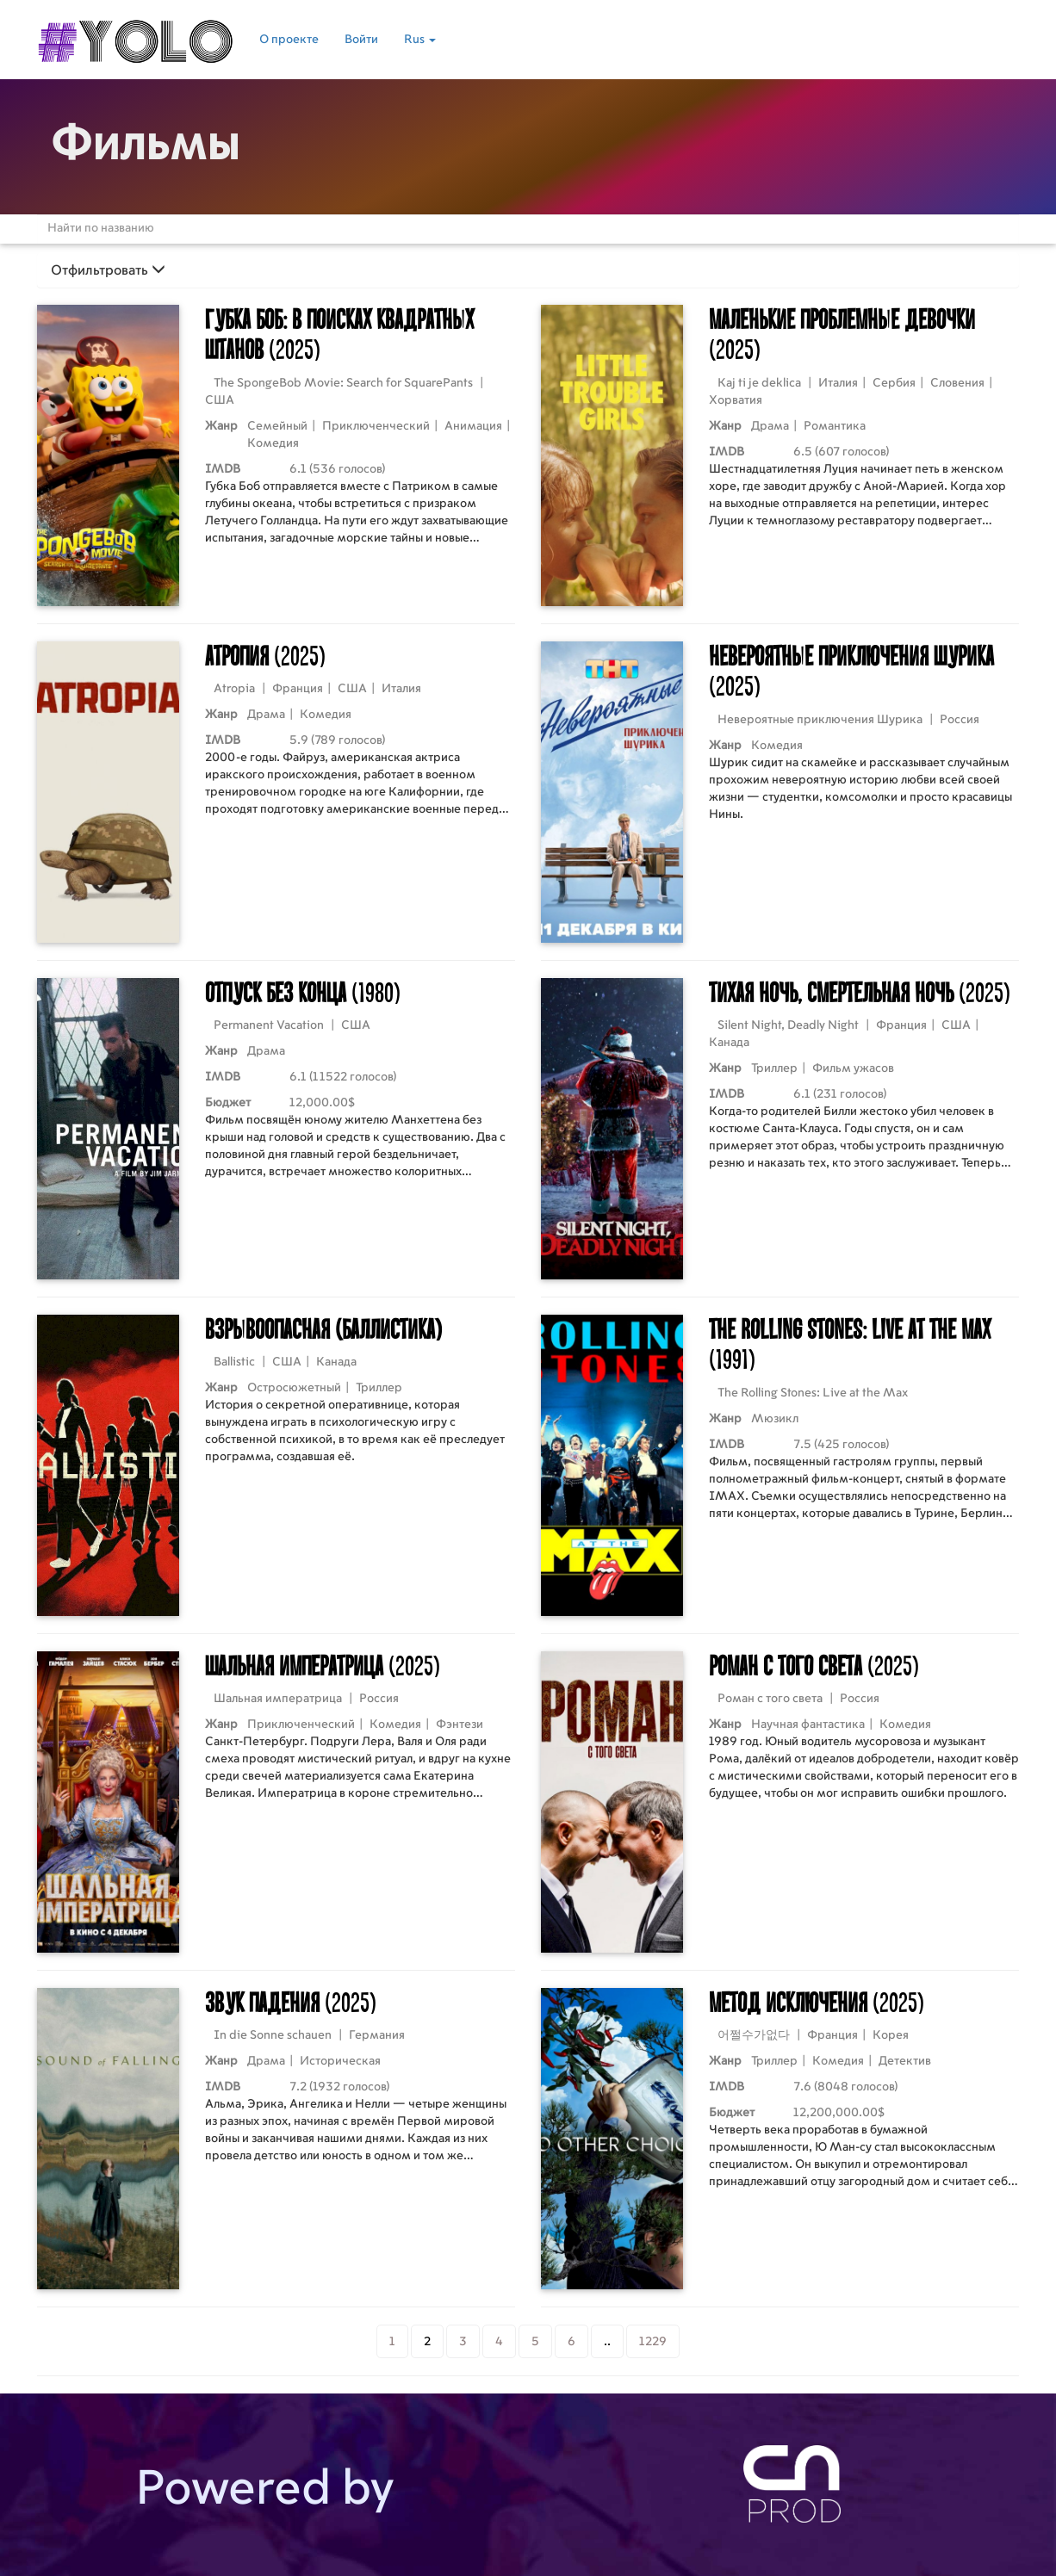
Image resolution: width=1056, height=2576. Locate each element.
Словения (957, 383)
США (219, 400)
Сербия (894, 383)
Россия (959, 720)
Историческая (340, 2061)
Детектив (905, 2061)
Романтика (835, 426)
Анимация (473, 426)
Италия (838, 383)
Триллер (774, 1068)
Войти (361, 40)
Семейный (277, 426)
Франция (297, 689)
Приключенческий (376, 426)
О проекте (289, 40)
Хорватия (735, 400)
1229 (653, 2342)
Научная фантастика (808, 1724)
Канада (729, 1043)
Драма (770, 426)
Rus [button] (420, 40)
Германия (377, 2035)
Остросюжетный (294, 1388)
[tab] (528, 270)
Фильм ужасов (853, 1068)
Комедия (273, 443)
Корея (891, 2035)
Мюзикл (774, 1419)
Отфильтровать (108, 270)
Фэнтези (459, 1724)
